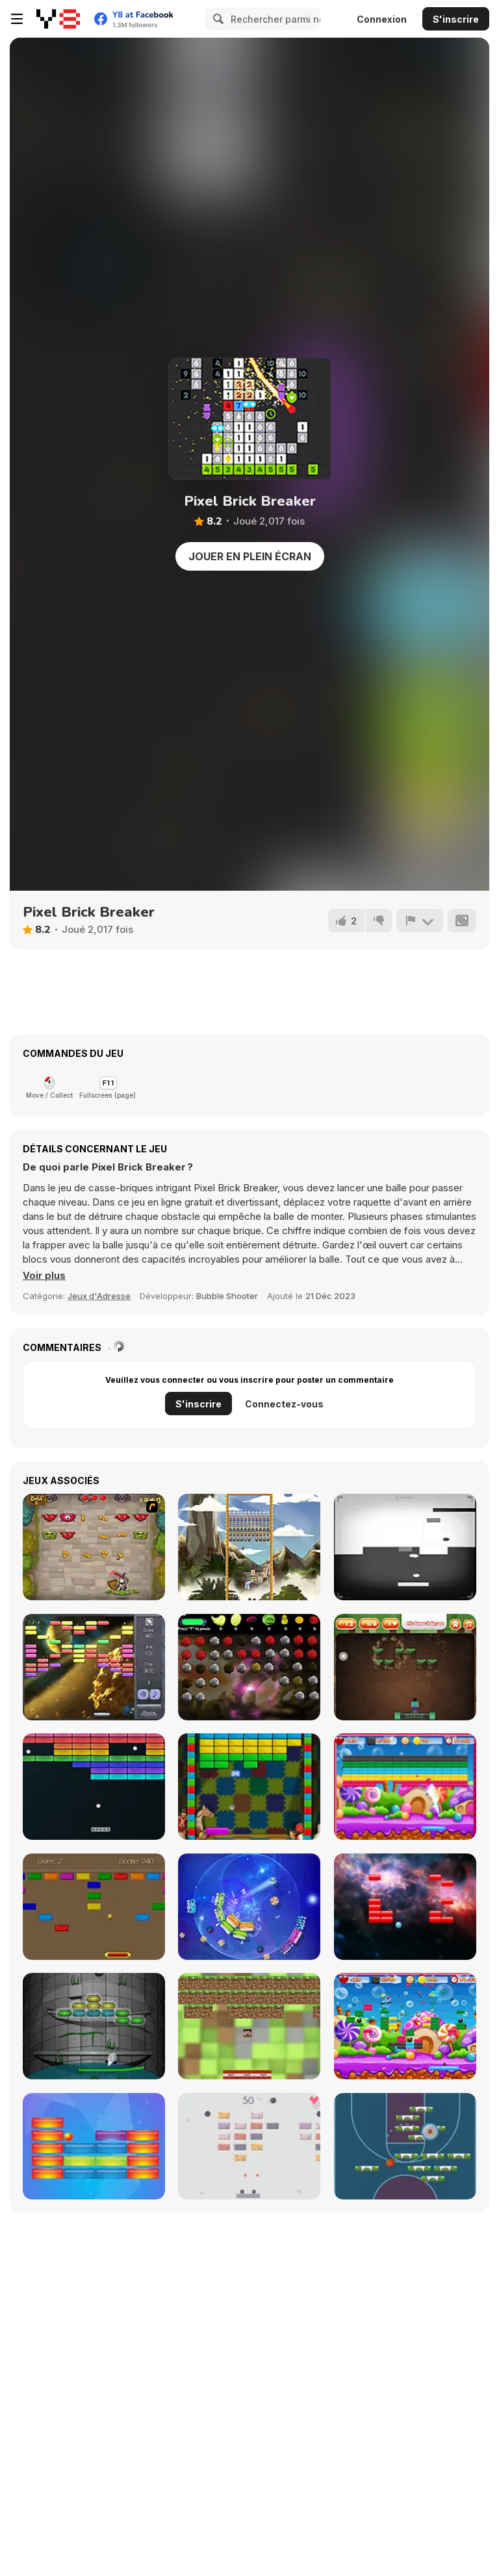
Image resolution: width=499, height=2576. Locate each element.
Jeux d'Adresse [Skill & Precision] (99, 1296)
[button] (44, 1276)
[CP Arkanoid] (94, 1906)
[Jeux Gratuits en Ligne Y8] (58, 19)
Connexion (382, 19)
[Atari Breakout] (94, 1786)
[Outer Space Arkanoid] (94, 1667)
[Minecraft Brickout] (405, 1667)
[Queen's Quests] (94, 1547)
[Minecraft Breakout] (249, 2026)
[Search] (216, 19)
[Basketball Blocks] (405, 2146)
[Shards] (249, 1906)
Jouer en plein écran (249, 556)
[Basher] (405, 1906)
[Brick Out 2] (405, 1786)
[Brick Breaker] (405, 2026)
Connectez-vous (284, 1403)
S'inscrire (456, 19)
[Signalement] (419, 920)
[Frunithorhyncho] (249, 1667)
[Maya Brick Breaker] (249, 1547)
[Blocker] (94, 2146)
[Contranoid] (405, 1547)
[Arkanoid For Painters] (94, 2026)
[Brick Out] (249, 1786)
